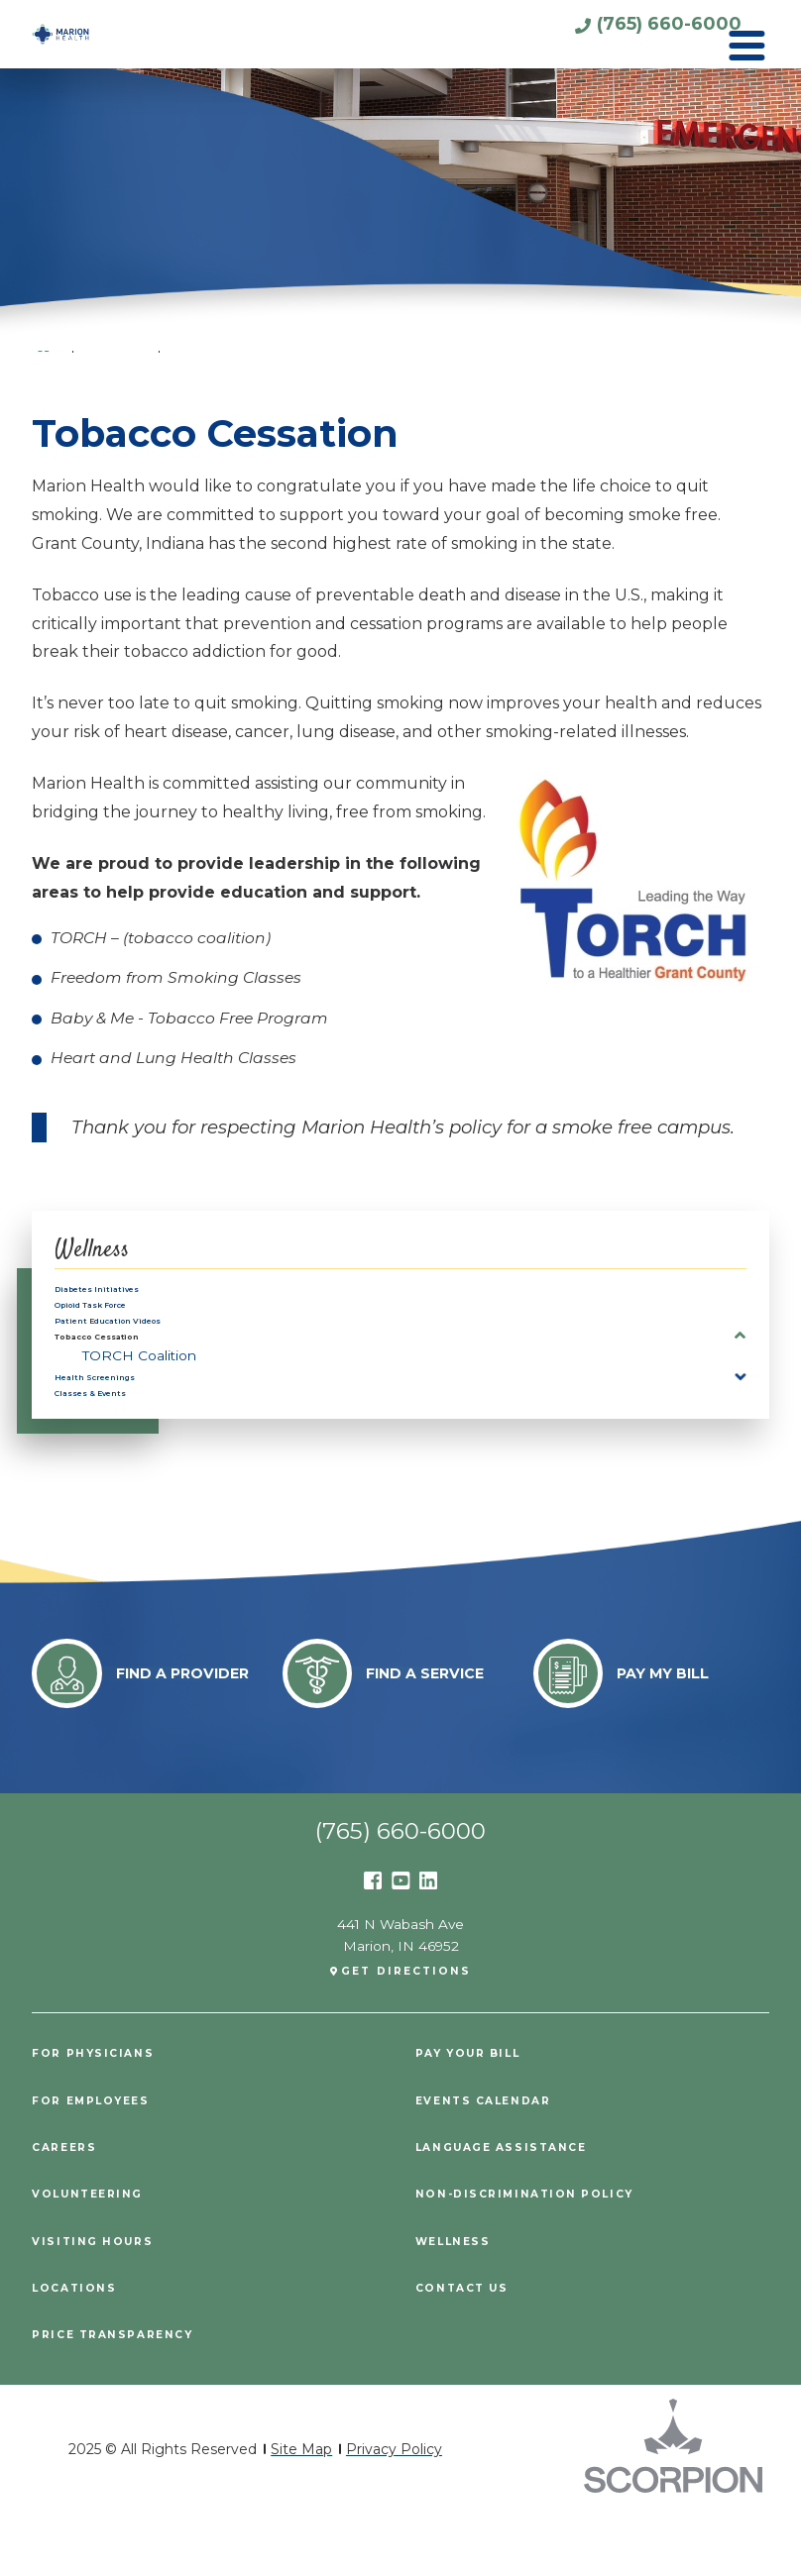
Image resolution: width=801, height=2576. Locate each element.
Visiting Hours (99, 2303)
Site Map (301, 2512)
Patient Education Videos (144, 1344)
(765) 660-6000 (617, 33)
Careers (68, 2210)
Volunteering (95, 2257)
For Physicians (99, 2116)
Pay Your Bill (475, 2116)
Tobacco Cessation (126, 1370)
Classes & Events (115, 1446)
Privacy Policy (394, 2512)
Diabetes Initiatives (122, 1294)
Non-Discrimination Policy (537, 2257)
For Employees (99, 2163)
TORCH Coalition (139, 1394)
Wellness (103, 1249)
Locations (79, 2350)
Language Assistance (511, 2210)
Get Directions (407, 2033)
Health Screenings (120, 1421)
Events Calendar (491, 2163)
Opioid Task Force (120, 1320)
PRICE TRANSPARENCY (121, 2398)
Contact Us (467, 2350)
